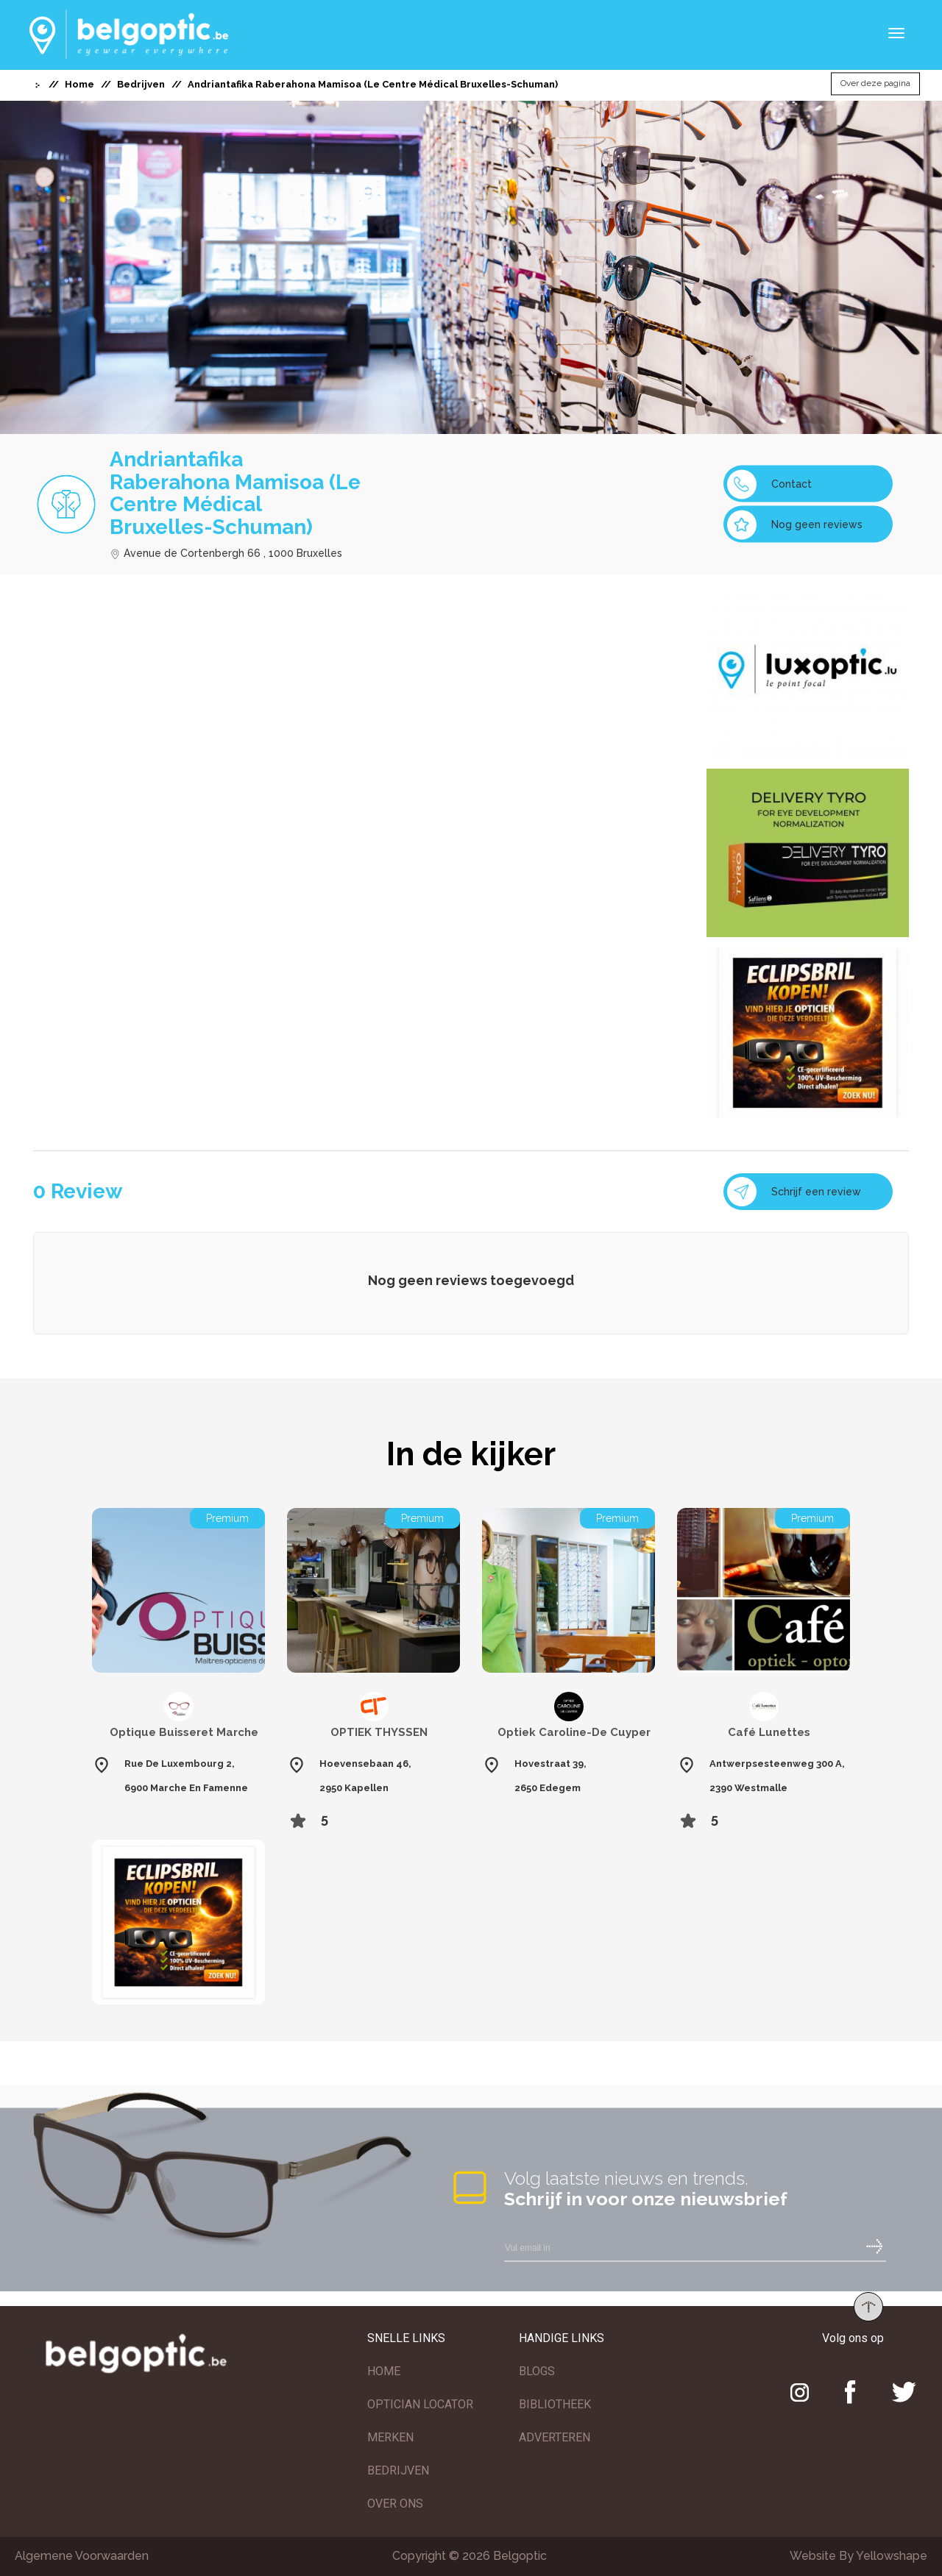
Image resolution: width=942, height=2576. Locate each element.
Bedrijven (141, 84)
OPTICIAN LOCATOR (420, 2404)
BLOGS (537, 2371)
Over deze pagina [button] (875, 84)
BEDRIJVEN (398, 2470)
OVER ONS (395, 2504)
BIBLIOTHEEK (555, 2404)
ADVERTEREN (554, 2437)
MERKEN (390, 2437)
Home (79, 84)
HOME (383, 2371)
